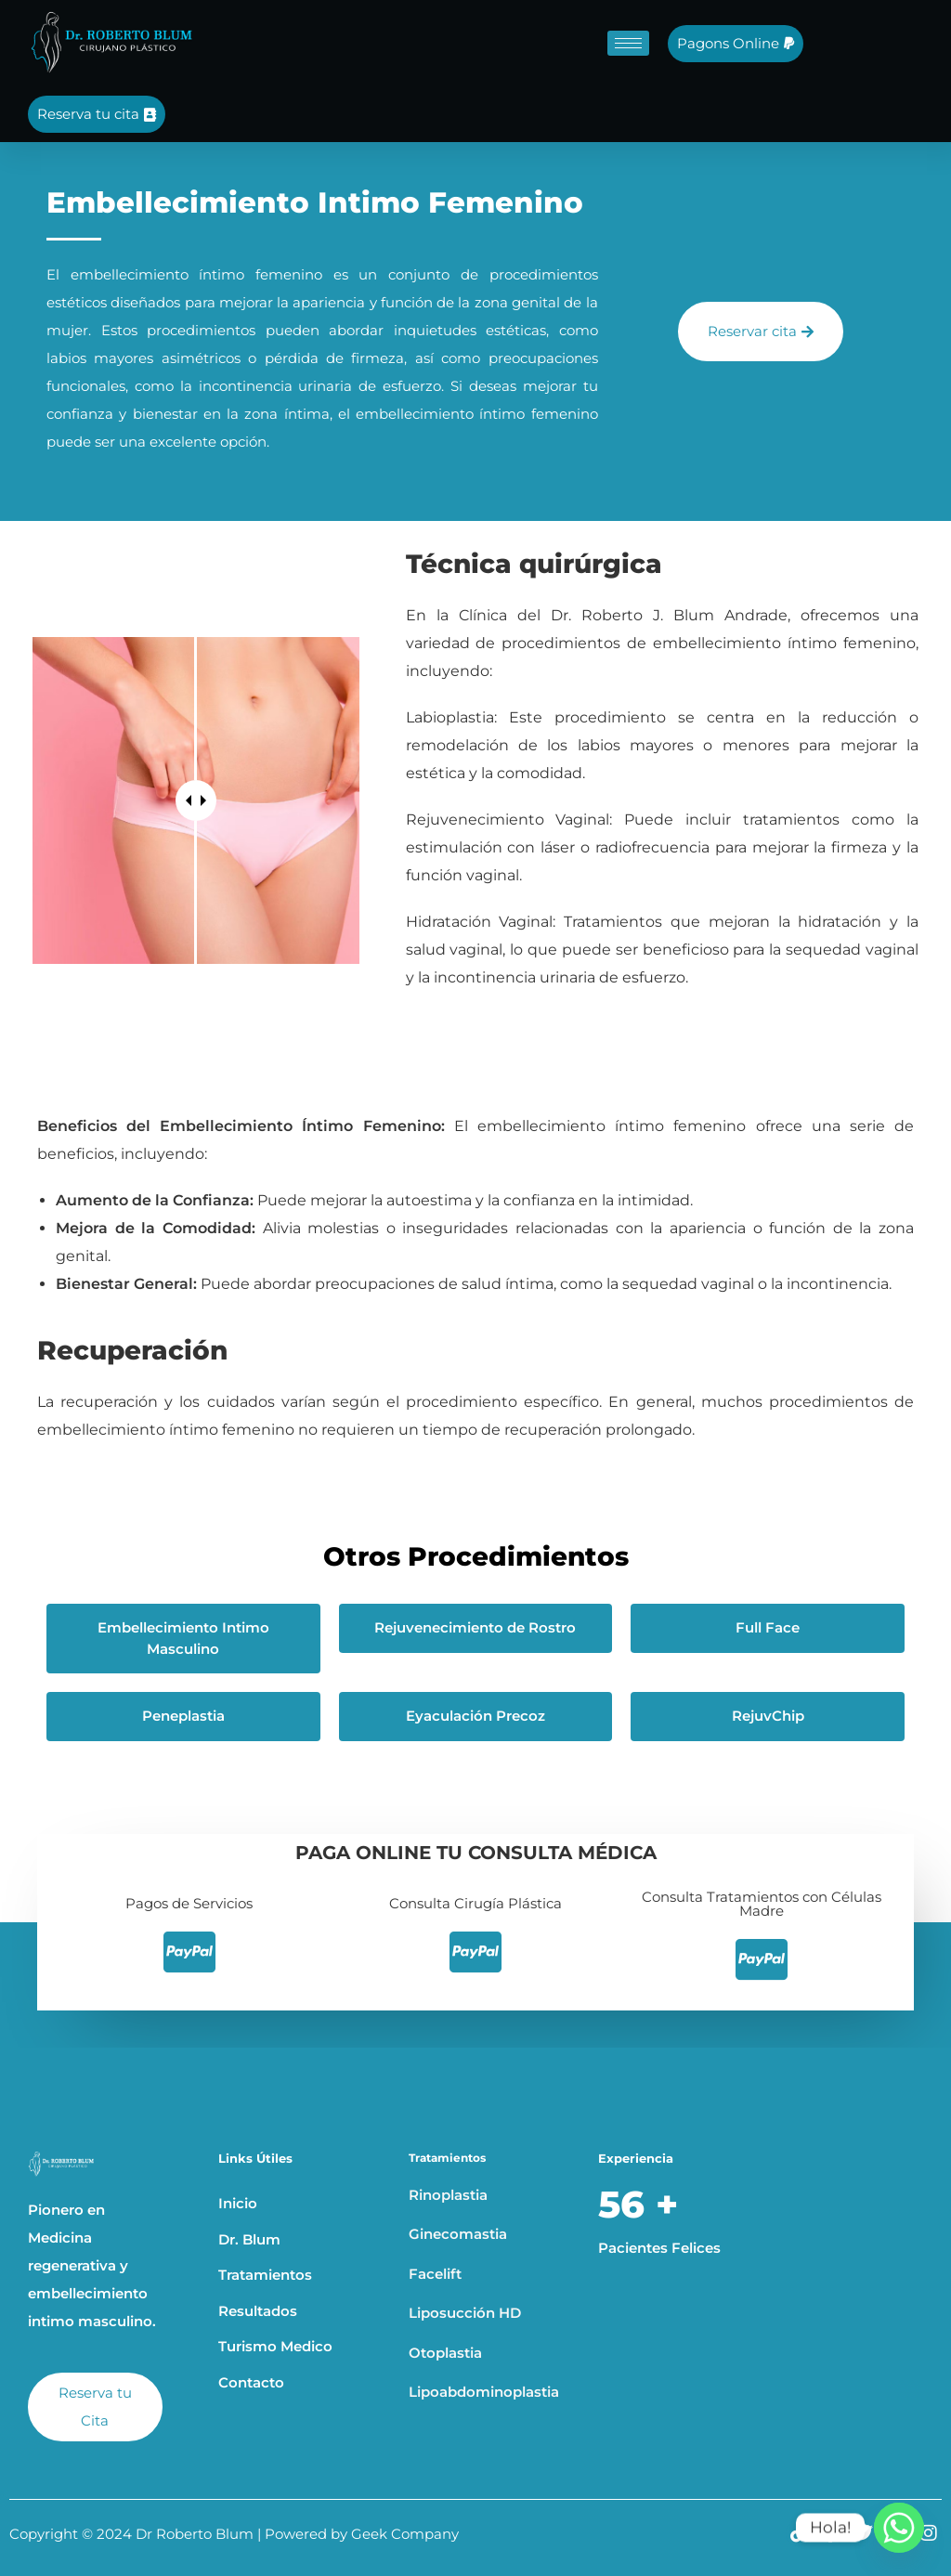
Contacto (251, 2382)
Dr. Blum (249, 2239)
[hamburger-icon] (628, 43)
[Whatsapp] (899, 2528)
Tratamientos (265, 2274)
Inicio (237, 2203)
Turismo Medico (275, 2346)
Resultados (257, 2311)
